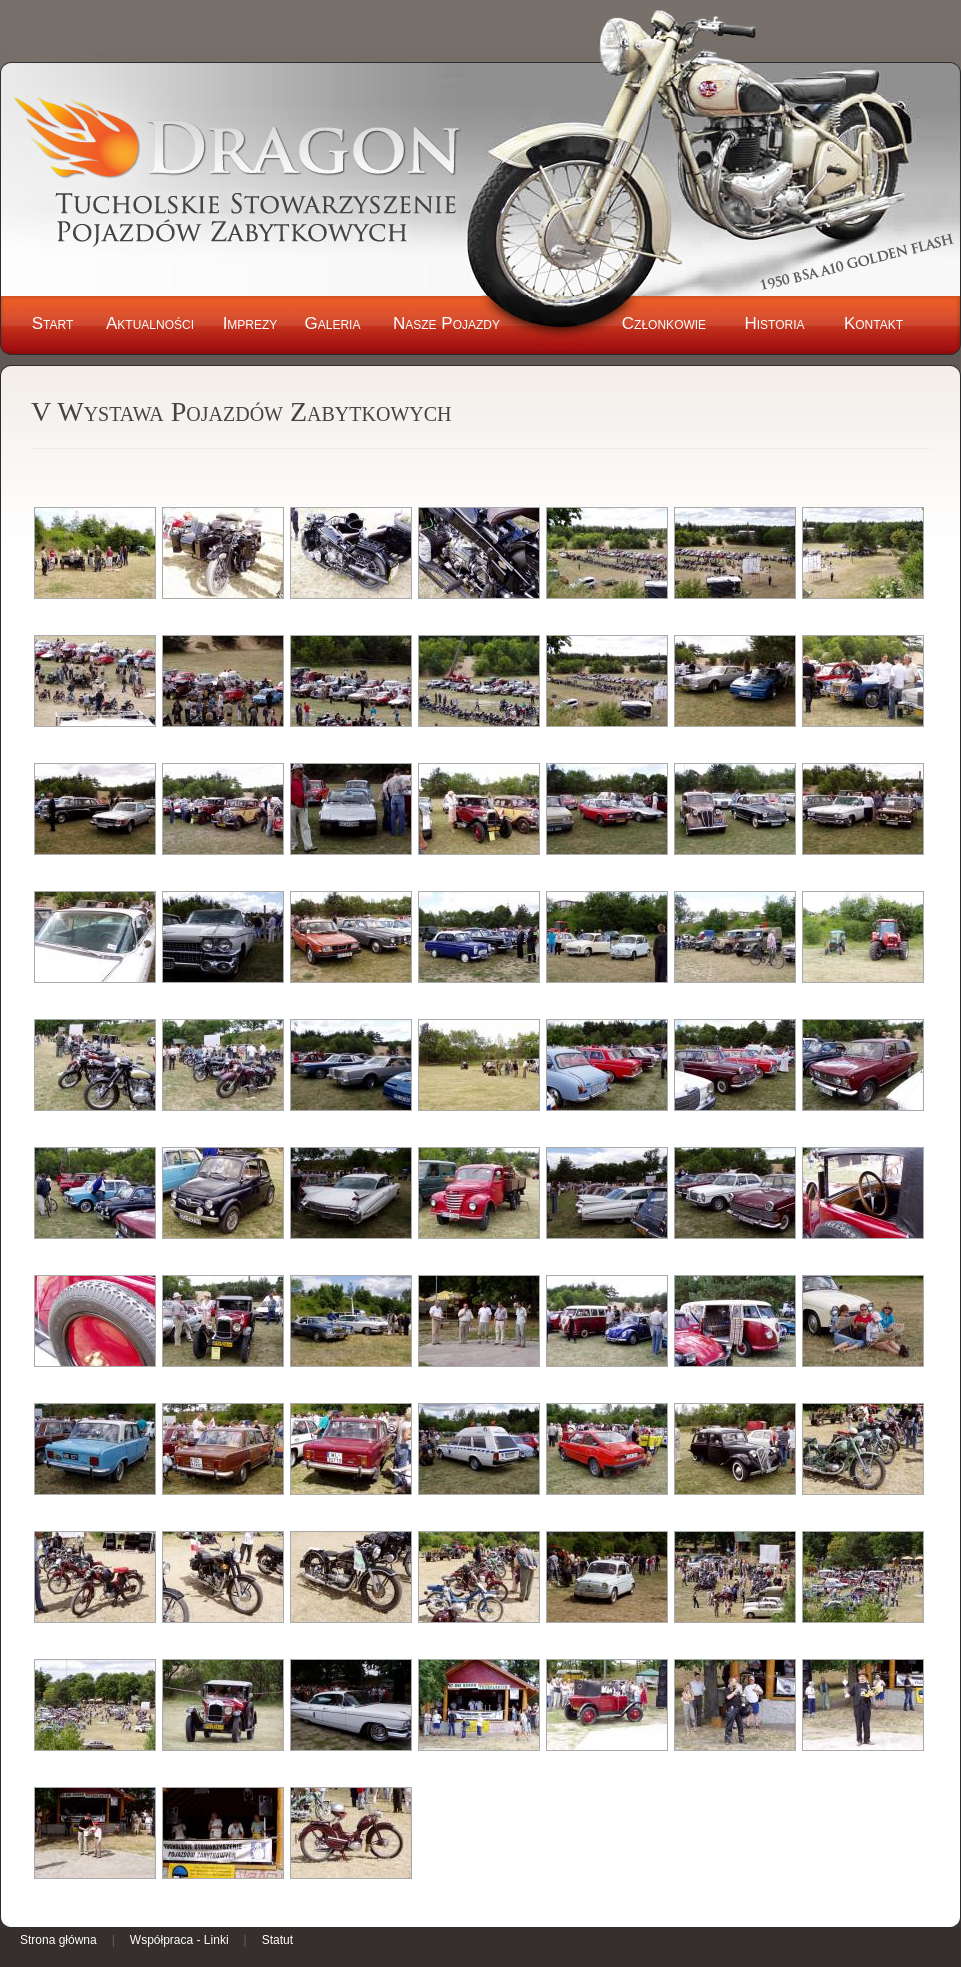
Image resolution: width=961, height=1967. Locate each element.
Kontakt (873, 323)
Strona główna (58, 1940)
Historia (774, 323)
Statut (277, 1940)
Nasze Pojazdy (446, 323)
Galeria (333, 323)
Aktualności (150, 323)
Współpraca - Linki (179, 1940)
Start (53, 323)
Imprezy (250, 323)
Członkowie (664, 323)
